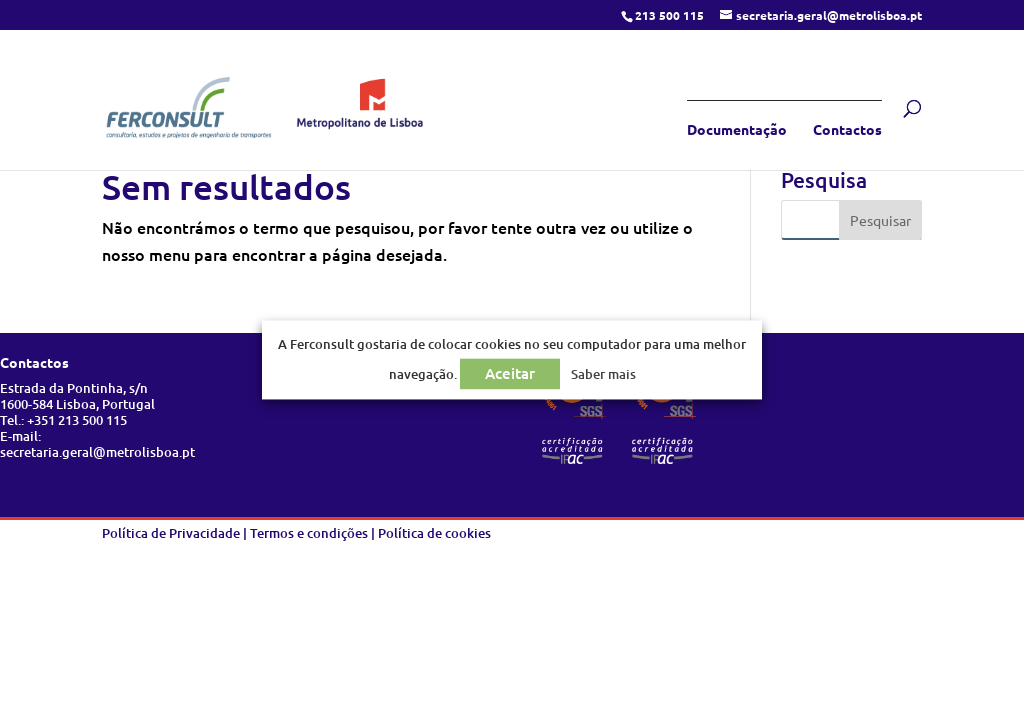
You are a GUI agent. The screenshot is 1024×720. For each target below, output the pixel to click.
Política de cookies (434, 533)
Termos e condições (309, 533)
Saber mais (603, 375)
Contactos (847, 130)
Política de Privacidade (171, 533)
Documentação (737, 130)
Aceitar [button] (510, 374)
